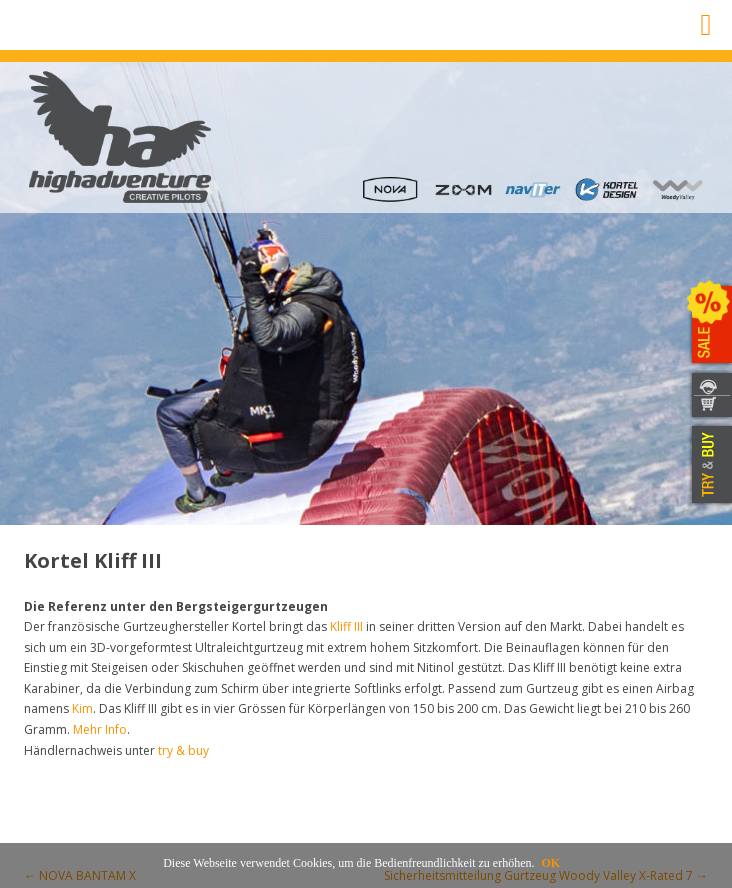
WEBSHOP (709, 407)
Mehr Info (100, 729)
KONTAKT (709, 383)
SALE (709, 325)
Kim (82, 708)
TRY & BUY (709, 465)
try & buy (183, 750)
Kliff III (346, 626)
